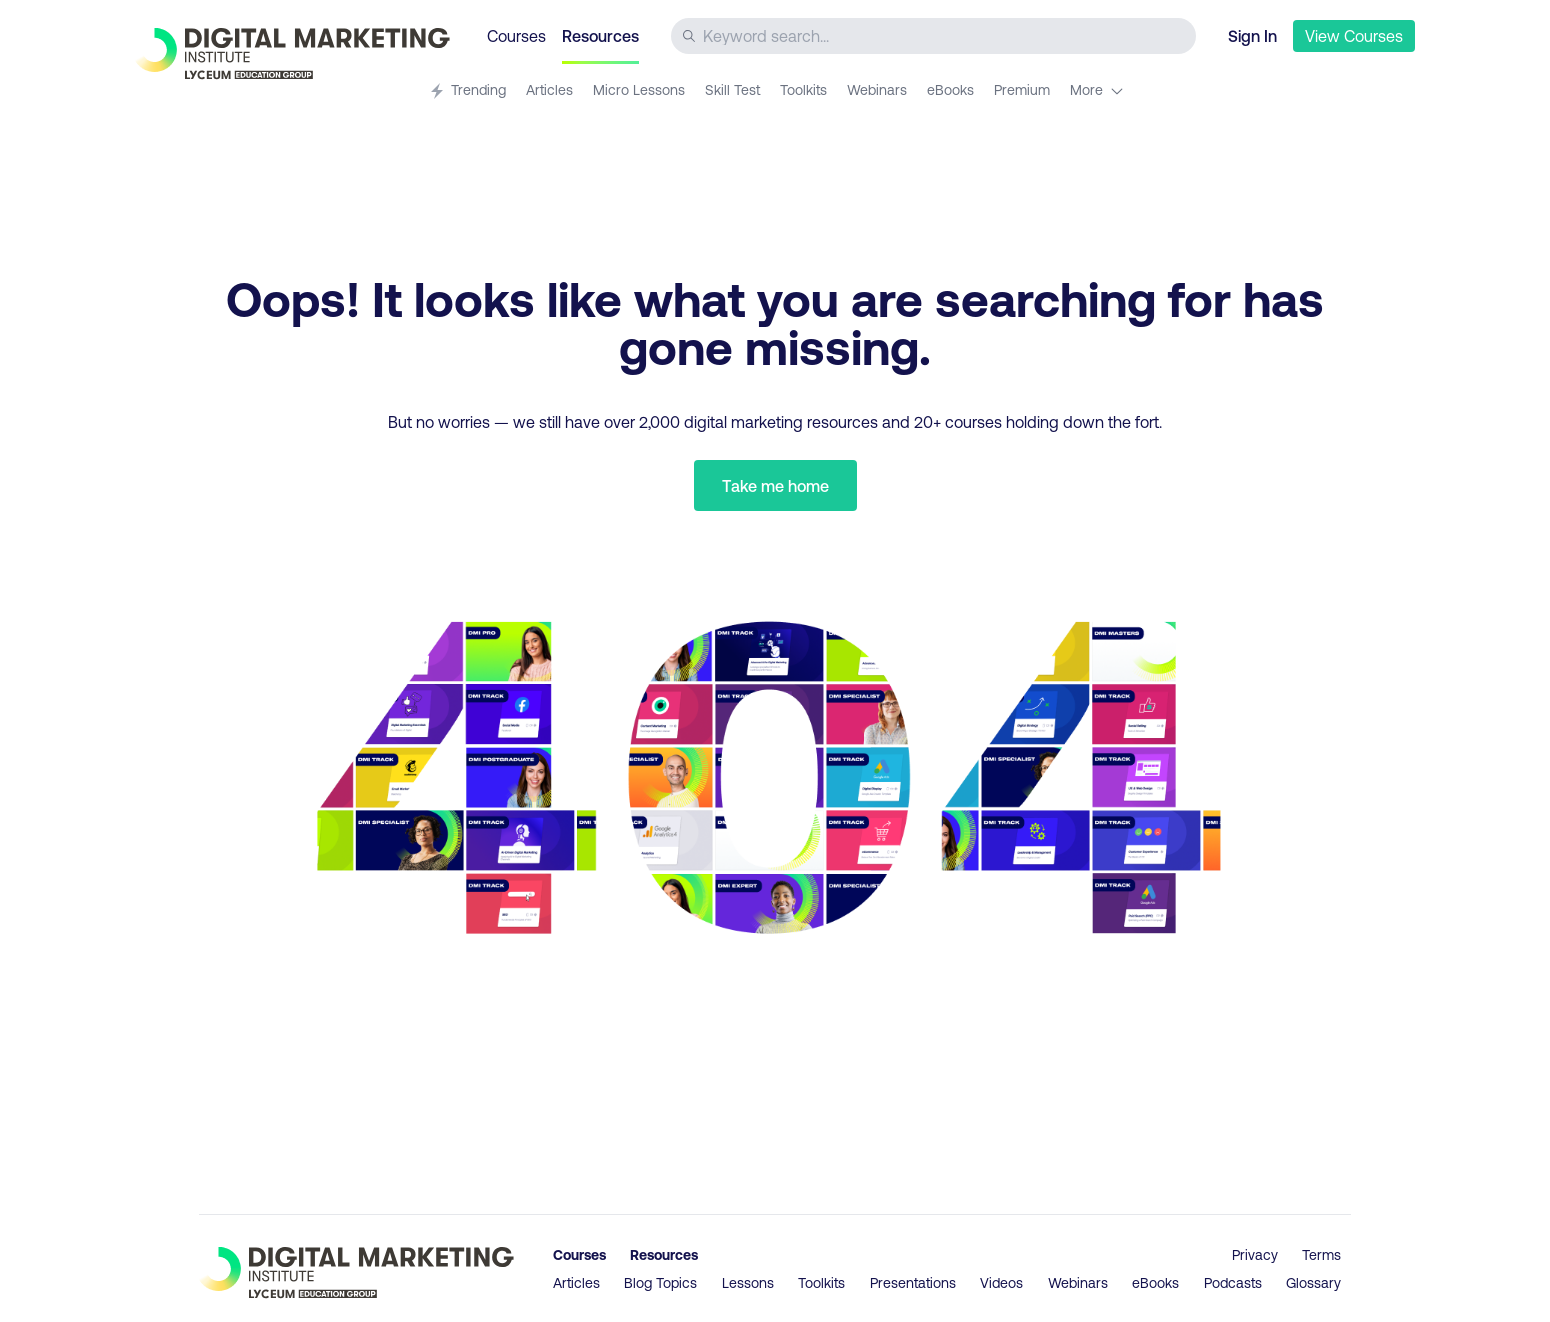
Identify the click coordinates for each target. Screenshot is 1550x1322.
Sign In (1252, 35)
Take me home (775, 485)
